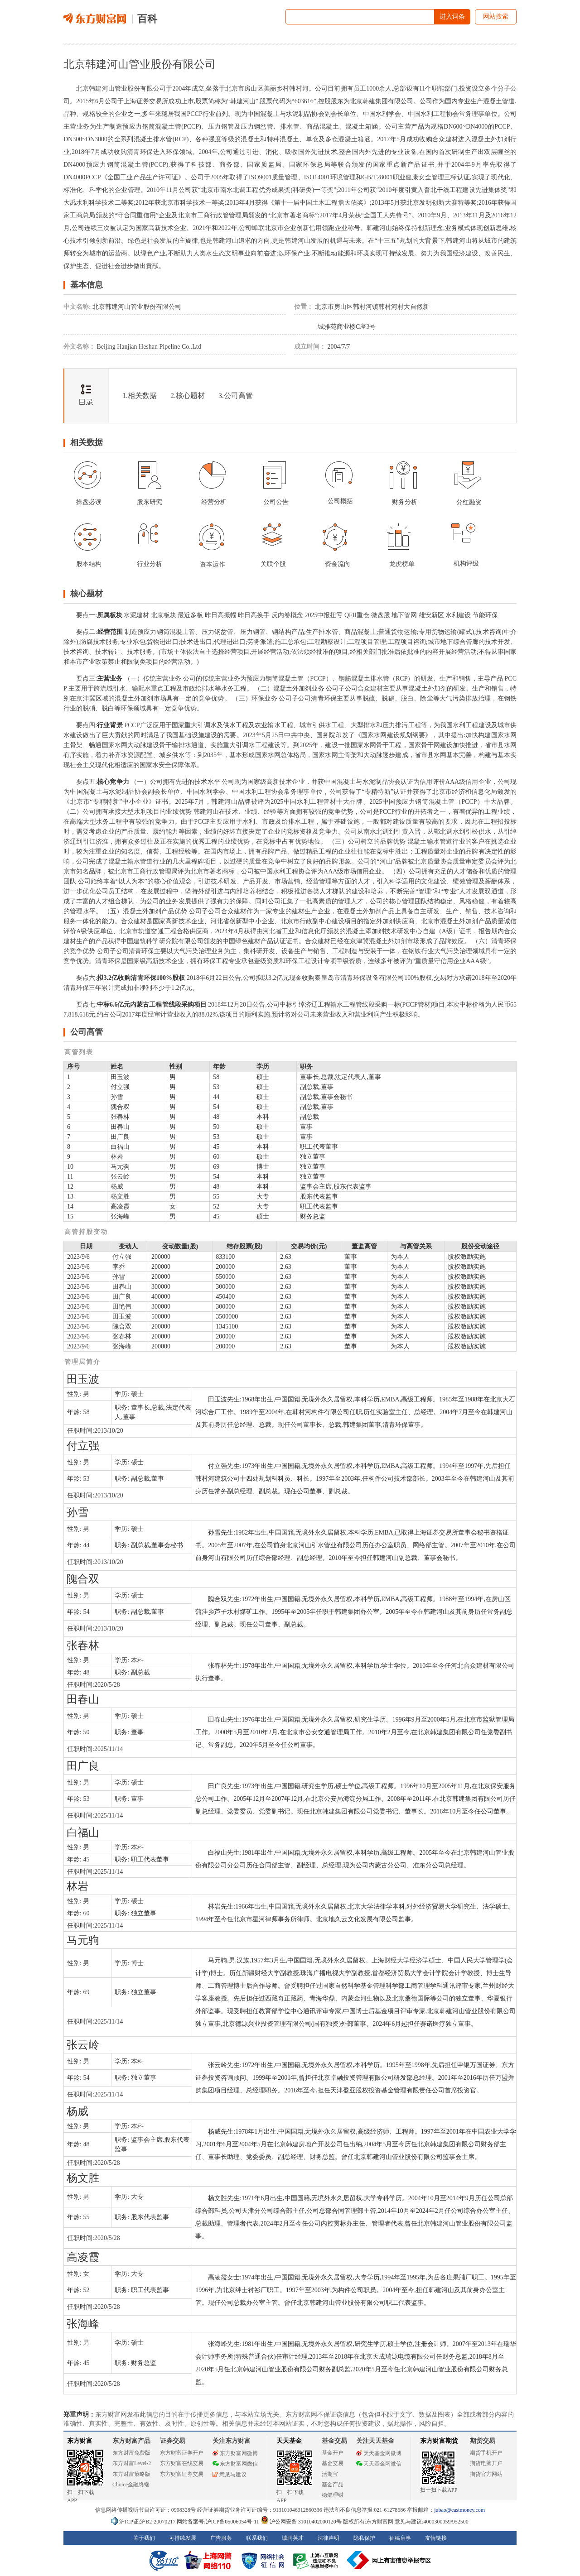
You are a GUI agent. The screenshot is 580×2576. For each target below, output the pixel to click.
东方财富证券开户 (181, 2453)
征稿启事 (400, 2538)
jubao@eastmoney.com (459, 2510)
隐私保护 (364, 2538)
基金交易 (332, 2463)
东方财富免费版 (131, 2453)
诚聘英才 (293, 2538)
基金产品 (332, 2484)
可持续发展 (182, 2538)
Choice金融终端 (131, 2484)
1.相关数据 (139, 395)
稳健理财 (332, 2495)
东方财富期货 (439, 2440)
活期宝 (330, 2474)
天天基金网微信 (378, 2464)
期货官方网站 (486, 2474)
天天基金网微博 (378, 2453)
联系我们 (257, 2538)
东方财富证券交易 (181, 2474)
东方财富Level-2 (131, 2463)
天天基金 (289, 2440)
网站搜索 (495, 16)
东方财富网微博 (235, 2453)
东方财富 (79, 2440)
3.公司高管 (235, 395)
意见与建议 (229, 2474)
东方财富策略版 (131, 2474)
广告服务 (221, 2538)
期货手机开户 (486, 2453)
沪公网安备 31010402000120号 (301, 2521)
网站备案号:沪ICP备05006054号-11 (219, 2521)
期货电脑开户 (486, 2463)
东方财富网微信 (235, 2464)
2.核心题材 (187, 395)
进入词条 (452, 16)
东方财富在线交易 (181, 2463)
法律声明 (328, 2538)
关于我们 (144, 2538)
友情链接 (436, 2538)
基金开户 (332, 2453)
